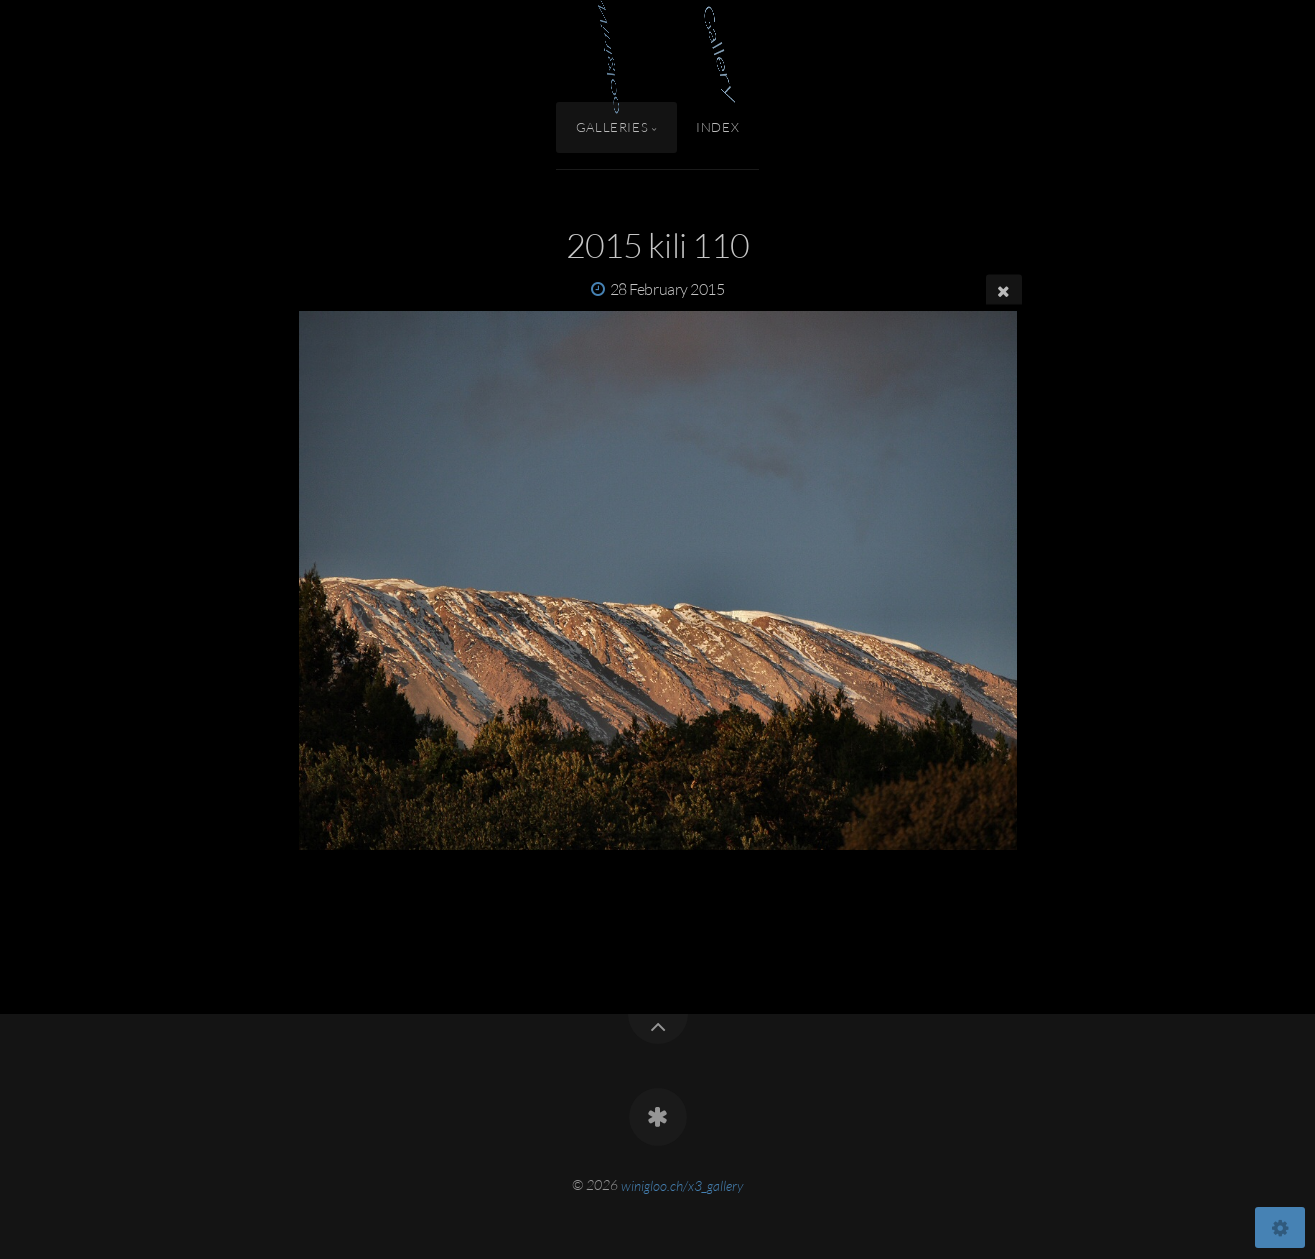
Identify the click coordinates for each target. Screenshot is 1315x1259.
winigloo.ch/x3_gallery (682, 1184)
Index (717, 127)
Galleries (612, 127)
